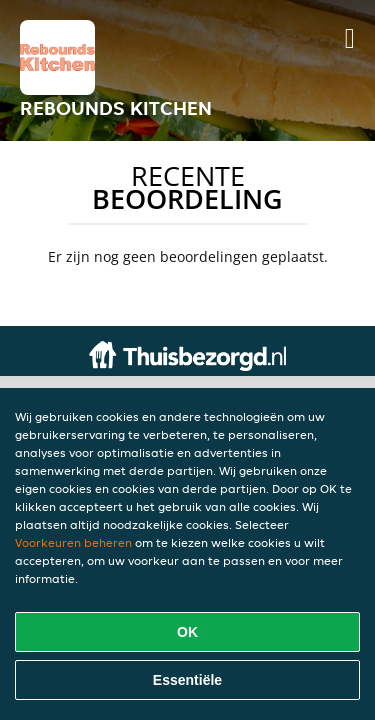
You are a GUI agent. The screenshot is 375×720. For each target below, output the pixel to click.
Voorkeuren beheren (73, 542)
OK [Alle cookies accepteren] (187, 632)
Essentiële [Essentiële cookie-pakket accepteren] (187, 680)
